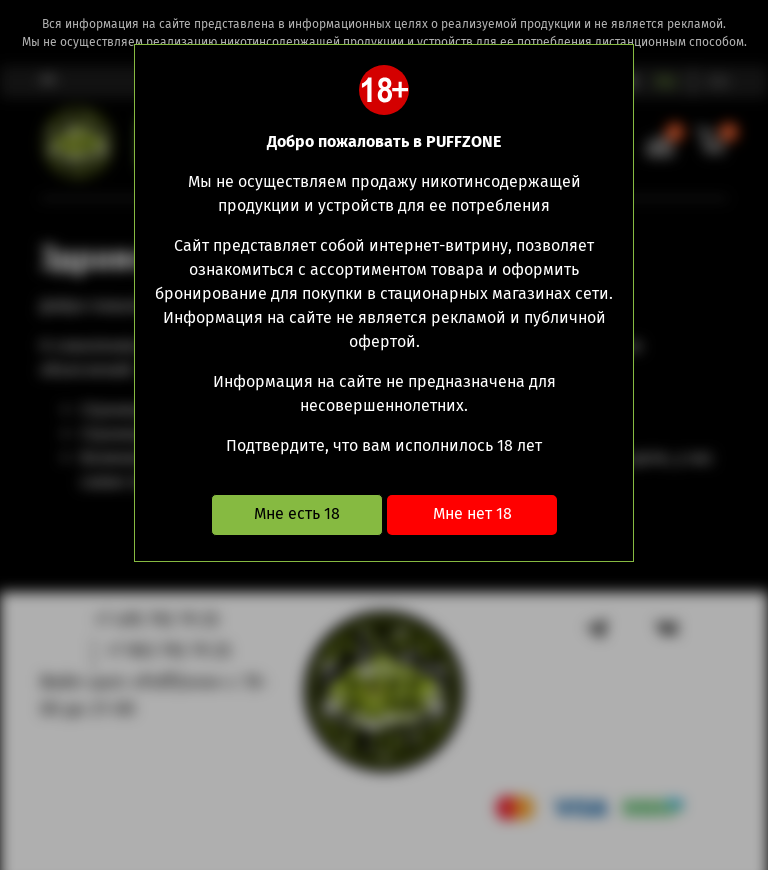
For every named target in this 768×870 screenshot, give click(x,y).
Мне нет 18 (472, 513)
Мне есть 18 (297, 513)
